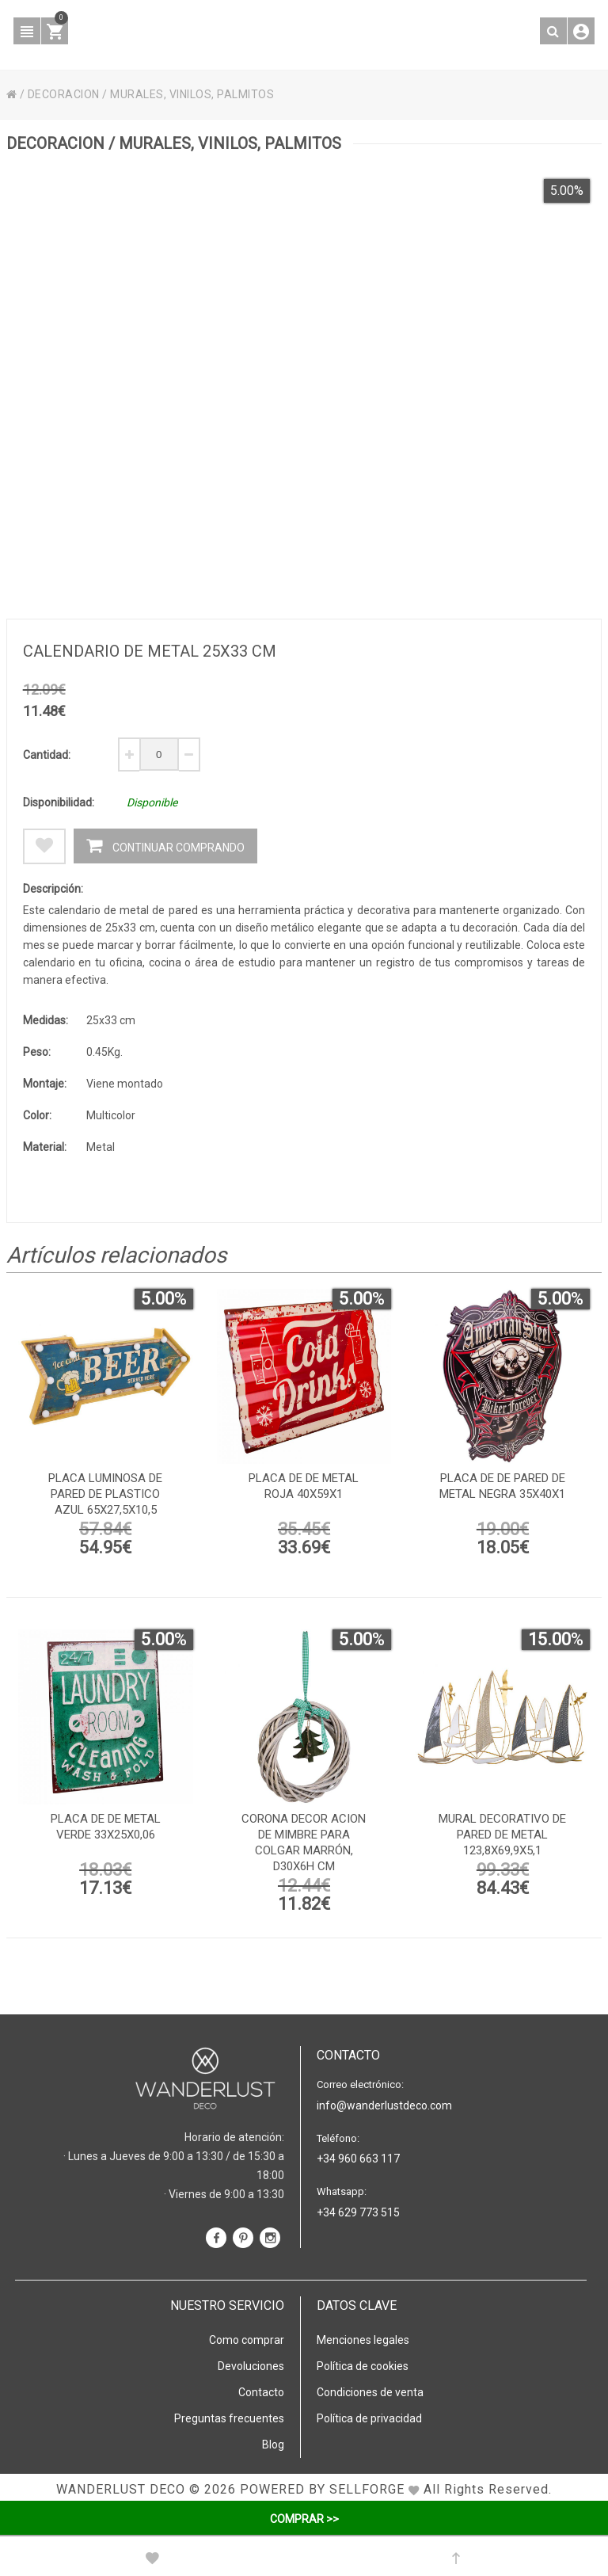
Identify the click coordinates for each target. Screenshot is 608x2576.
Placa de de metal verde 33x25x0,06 (106, 1827)
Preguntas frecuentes (229, 2418)
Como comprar (246, 2340)
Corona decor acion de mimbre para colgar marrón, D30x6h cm (303, 1842)
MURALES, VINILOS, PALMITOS (192, 94)
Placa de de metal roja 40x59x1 (304, 1486)
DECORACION (64, 94)
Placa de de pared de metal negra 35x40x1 (502, 1486)
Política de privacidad (369, 2418)
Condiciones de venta (370, 2392)
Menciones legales (363, 2340)
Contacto (261, 2392)
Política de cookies (362, 2366)
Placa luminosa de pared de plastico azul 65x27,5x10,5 (105, 1494)
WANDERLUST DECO (120, 2489)
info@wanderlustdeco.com (384, 2105)
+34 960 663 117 (358, 2158)
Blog (273, 2444)
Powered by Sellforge (322, 2489)
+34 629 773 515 (358, 2212)
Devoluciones (251, 2366)
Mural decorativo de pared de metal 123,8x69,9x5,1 (502, 1835)
